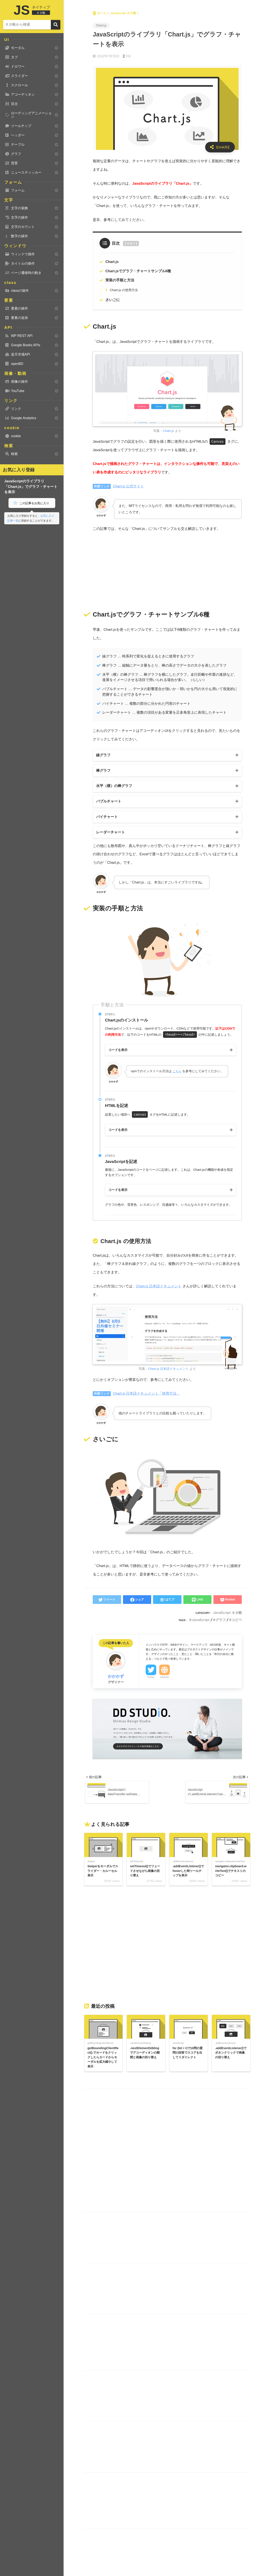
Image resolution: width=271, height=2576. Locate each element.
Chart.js (112, 262)
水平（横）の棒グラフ (114, 787)
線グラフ (103, 756)
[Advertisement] (167, 569)
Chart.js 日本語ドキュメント (159, 1288)
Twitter (151, 1678)
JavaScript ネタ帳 (227, 1614)
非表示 (131, 244)
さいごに (112, 301)
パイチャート (107, 818)
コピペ (237, 1621)
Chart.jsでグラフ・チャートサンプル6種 (138, 271)
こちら (177, 1073)
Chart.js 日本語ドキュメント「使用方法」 (146, 1395)
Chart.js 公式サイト (128, 488)
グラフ (221, 1621)
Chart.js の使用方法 (124, 291)
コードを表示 (117, 1052)
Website (164, 1678)
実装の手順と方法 (119, 281)
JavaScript (200, 1621)
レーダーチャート (110, 834)
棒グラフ (103, 772)
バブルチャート (108, 803)
